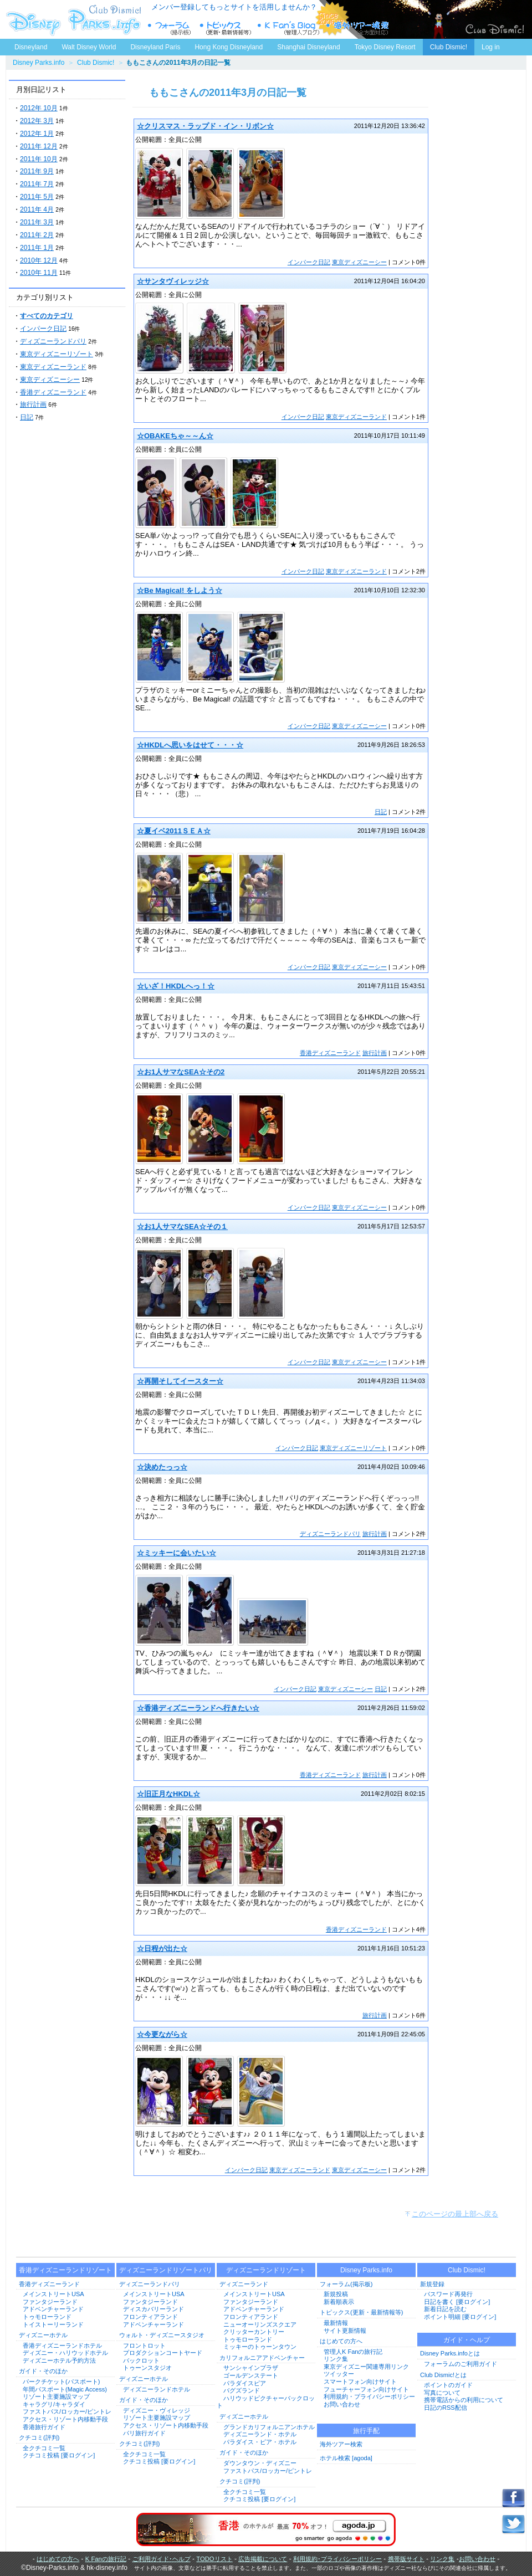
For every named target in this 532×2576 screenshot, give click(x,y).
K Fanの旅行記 (105, 2558)
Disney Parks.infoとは (450, 2353)
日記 (26, 417)
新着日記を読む (445, 2309)
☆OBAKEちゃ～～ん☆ (175, 436)
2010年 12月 (39, 260)
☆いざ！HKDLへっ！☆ (175, 986)
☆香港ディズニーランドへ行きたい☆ (198, 1708)
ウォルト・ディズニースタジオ (161, 2335)
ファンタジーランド (50, 2301)
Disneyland (30, 47)
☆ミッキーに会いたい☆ (176, 1553)
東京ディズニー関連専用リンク (366, 2366)
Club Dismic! (448, 47)
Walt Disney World (88, 45)
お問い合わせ (342, 2404)
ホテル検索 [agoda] (346, 2458)
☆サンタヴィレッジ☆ (173, 281)
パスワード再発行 (448, 2294)
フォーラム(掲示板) (346, 2284)
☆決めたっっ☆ (162, 1467)
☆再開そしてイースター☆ (180, 1381)
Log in (491, 47)
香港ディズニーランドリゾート (65, 2270)
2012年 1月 (37, 133)
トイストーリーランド (53, 2324)
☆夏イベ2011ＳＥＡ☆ (174, 831)
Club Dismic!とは (443, 2375)
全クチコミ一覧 (44, 2448)
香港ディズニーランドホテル (62, 2345)
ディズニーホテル (43, 2335)
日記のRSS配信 (445, 2407)
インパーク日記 (43, 328)
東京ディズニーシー (50, 379)
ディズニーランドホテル (156, 2389)
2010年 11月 (39, 272)
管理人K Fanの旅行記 (353, 2351)
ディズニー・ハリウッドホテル (65, 2352)
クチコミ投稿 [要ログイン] (59, 2455)
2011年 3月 (37, 222)
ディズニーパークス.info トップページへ (72, 19)
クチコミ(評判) (39, 2437)
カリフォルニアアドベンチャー (262, 2357)
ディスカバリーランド (153, 2309)
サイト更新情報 (345, 2330)
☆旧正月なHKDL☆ (168, 1794)
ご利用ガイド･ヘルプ (161, 2558)
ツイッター (339, 2373)
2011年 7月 (37, 184)
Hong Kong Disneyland (229, 47)
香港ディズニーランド (53, 392)
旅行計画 (33, 404)
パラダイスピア (244, 2383)
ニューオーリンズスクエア (259, 2324)
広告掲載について (262, 2558)
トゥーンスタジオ (147, 2367)
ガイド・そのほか (43, 2371)
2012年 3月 (37, 121)
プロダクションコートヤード (162, 2352)
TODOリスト (214, 2558)
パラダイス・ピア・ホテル (259, 2442)
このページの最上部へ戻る (455, 2214)
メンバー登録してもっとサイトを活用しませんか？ (234, 7)
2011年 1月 (37, 248)
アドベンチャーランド (53, 2309)
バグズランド (241, 2390)
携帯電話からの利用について (463, 2399)
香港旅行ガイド (44, 2427)
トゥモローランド (47, 2316)
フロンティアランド (150, 2316)
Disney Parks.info (38, 62)
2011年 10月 (39, 159)
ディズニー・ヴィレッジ (156, 2410)
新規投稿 (336, 2294)
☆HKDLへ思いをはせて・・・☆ (190, 745)
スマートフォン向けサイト (360, 2381)
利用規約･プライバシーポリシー (337, 2558)
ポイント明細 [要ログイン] (460, 2316)
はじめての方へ (341, 2341)
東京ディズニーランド (53, 367)
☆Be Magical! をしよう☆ (179, 590)
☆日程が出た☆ (162, 1948)
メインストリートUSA (53, 2294)
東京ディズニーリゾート (56, 354)
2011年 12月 (39, 146)
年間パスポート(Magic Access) (65, 2389)
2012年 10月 (39, 108)
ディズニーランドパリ (53, 341)
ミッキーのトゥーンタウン (259, 2346)
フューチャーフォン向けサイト (366, 2389)
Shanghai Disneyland (308, 47)
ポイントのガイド (448, 2385)
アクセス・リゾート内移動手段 (65, 2419)
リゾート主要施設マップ (56, 2396)
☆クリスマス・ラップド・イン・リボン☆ (205, 126)
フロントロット (144, 2345)
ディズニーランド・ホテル (259, 2434)
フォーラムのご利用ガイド (460, 2363)
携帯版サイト (406, 2558)
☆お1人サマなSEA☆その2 (180, 1072)
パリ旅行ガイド (144, 2433)
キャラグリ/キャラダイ (54, 2404)
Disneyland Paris (155, 47)
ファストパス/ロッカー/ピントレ (67, 2411)
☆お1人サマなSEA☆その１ (182, 1226)
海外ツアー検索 (341, 2444)
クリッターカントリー (253, 2331)
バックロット (141, 2360)
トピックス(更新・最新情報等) (361, 2312)
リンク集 (336, 2358)
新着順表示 (339, 2301)
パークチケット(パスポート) (61, 2381)
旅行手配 (366, 2431)
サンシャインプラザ (250, 2367)
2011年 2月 (37, 235)
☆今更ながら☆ (162, 2034)
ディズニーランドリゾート (266, 2270)
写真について (442, 2392)
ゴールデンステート (250, 2375)
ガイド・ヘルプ (466, 2340)
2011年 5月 (37, 197)
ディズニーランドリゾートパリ (165, 2270)
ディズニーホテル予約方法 (59, 2360)
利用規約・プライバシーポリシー (369, 2396)
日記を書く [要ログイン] (457, 2301)
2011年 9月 (37, 171)
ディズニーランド (243, 2284)
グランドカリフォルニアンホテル (269, 2427)
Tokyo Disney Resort (385, 47)
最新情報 (336, 2322)
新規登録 (432, 2284)
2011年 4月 (37, 209)
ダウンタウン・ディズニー (259, 2463)
